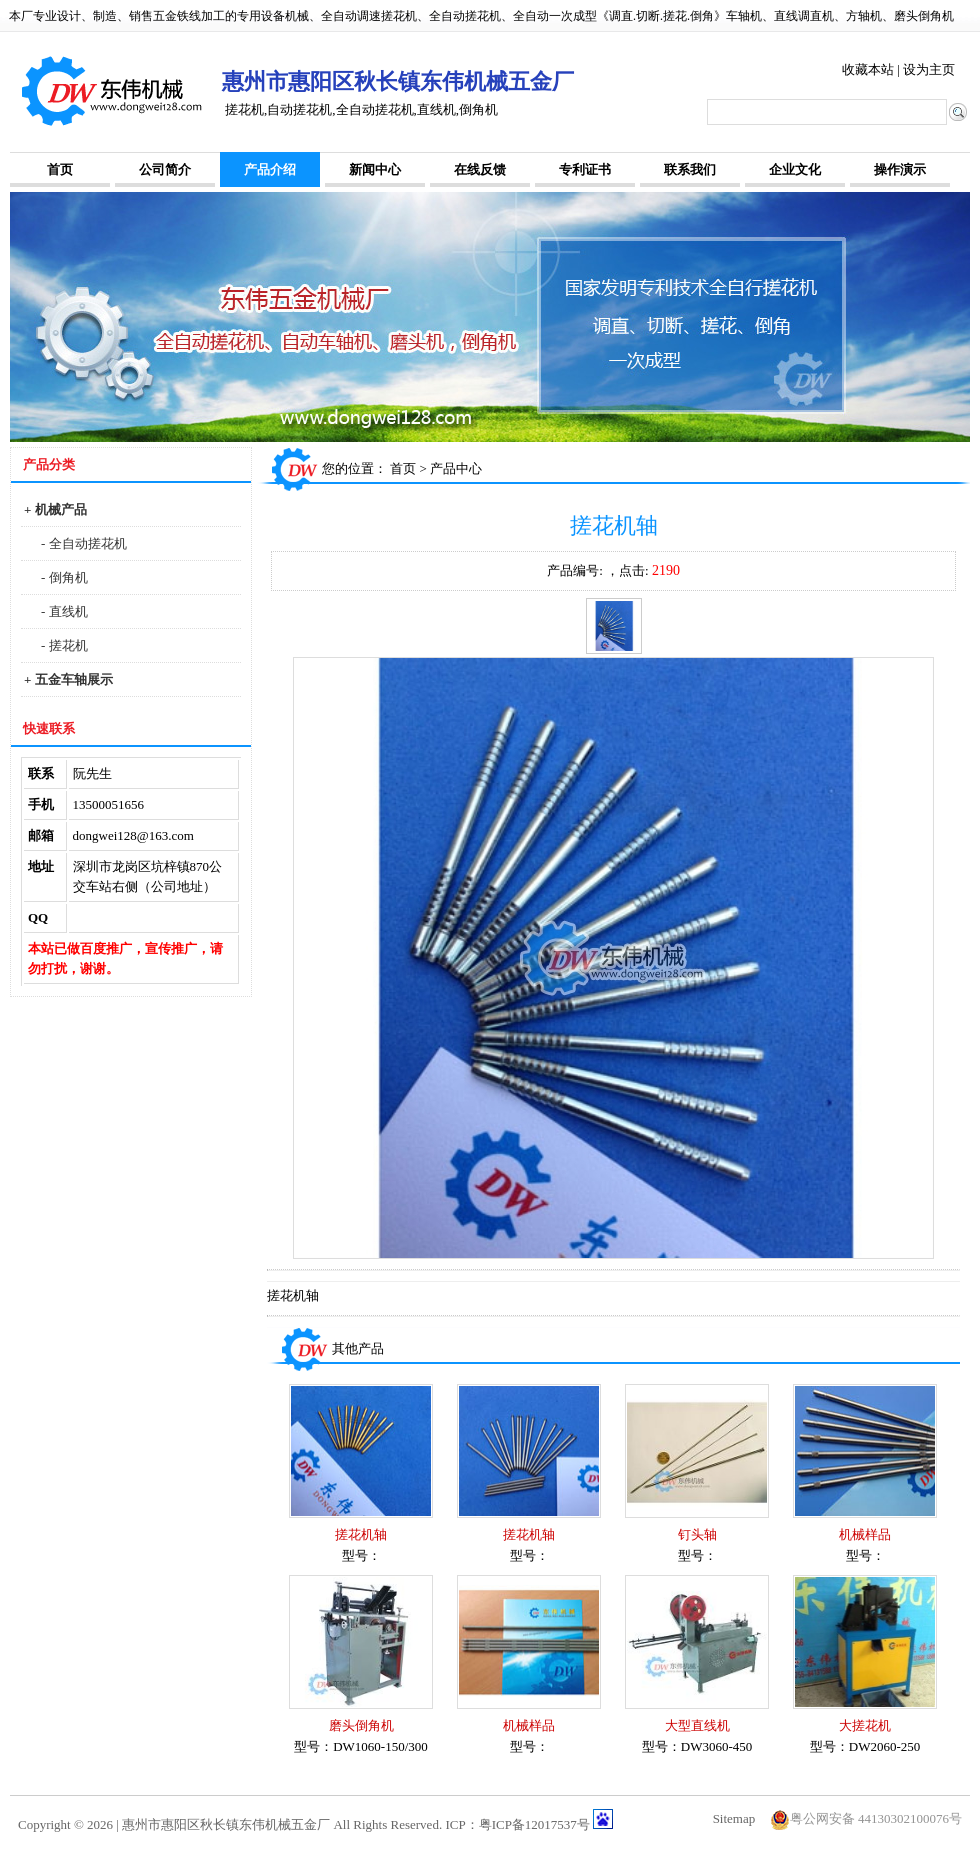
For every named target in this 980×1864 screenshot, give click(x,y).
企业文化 (795, 169)
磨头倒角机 (361, 1725)
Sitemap (734, 1818)
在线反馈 (480, 169)
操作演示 (900, 169)
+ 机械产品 (55, 509)
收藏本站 (868, 69)
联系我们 (690, 169)
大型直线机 (697, 1725)
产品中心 (456, 468)
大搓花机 (865, 1725)
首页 (60, 169)
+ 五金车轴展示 (68, 679)
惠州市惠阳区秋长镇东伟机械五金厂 (226, 1824)
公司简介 (165, 169)
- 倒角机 (64, 577)
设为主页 (929, 69)
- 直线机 (64, 611)
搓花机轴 (361, 1534)
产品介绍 (270, 169)
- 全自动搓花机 (84, 543)
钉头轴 (697, 1534)
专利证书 (585, 169)
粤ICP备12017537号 (534, 1824)
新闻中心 (375, 169)
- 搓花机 (64, 645)
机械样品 (865, 1534)
